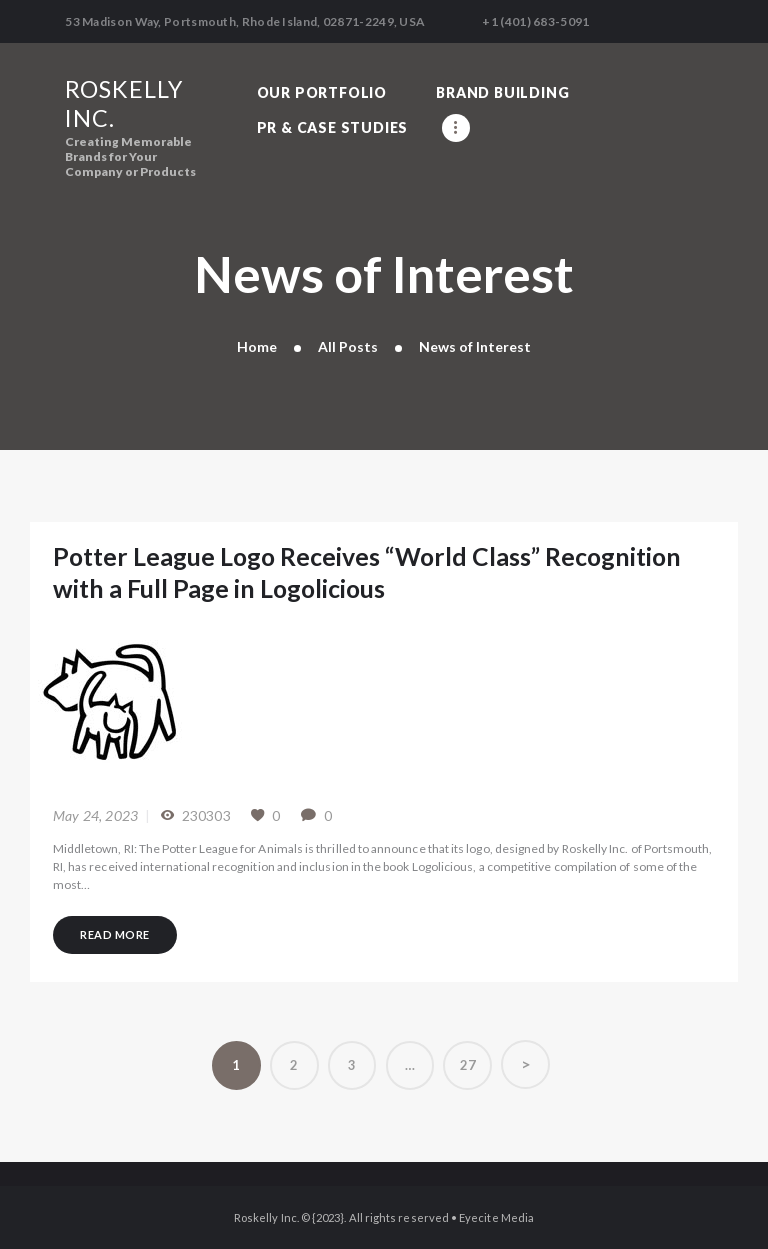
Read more (115, 933)
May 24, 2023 (95, 815)
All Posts (348, 346)
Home (257, 346)
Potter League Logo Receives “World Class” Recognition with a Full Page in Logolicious (367, 572)
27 (476, 1058)
